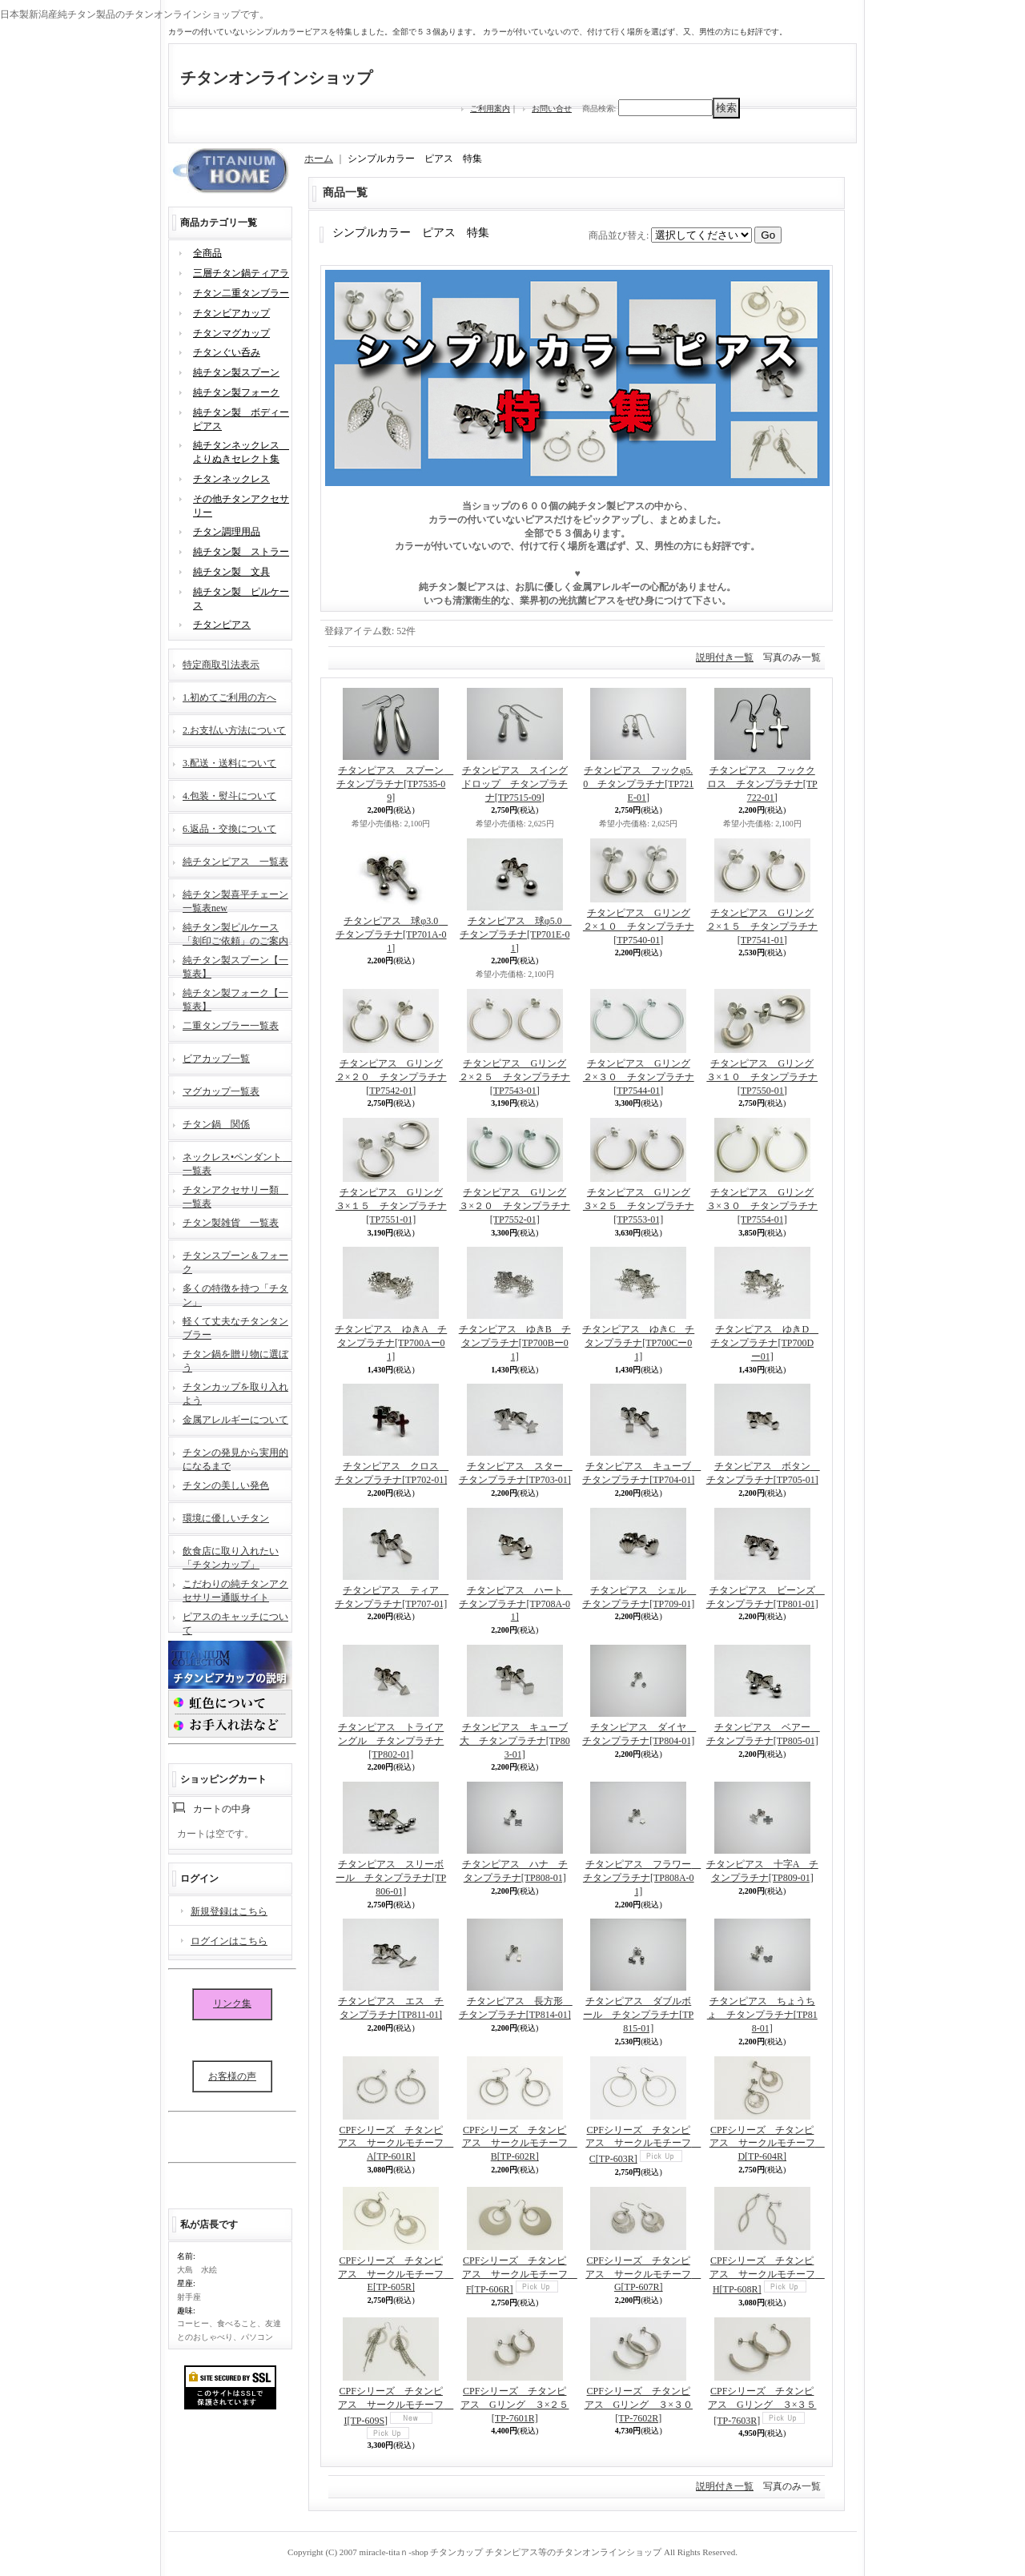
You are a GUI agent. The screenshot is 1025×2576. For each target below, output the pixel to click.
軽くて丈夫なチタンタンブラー (235, 1326)
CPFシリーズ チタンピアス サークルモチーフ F (519, 2275)
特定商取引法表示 (221, 664)
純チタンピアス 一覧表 (235, 861)
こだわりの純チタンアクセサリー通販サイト (235, 1589)
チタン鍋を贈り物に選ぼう (235, 1359)
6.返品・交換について (229, 828)
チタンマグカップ (231, 333)
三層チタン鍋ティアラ (241, 273)
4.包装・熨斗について (229, 796)
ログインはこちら (229, 1941)
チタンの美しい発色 (226, 1485)
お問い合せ (552, 108)
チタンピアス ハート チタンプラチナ (515, 1604)
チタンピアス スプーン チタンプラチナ (394, 784)
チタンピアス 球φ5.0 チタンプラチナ (516, 934)
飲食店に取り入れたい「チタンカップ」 (231, 1556)
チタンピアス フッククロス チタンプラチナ (762, 784)
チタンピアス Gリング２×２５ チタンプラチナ (514, 1077)
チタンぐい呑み (226, 352)
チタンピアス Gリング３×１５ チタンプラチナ (391, 1206)
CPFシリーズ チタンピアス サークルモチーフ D (767, 2143)
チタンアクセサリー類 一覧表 (235, 1195)
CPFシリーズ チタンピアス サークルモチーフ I (395, 2405)
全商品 (207, 253)
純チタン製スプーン (236, 372)
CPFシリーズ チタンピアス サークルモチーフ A (395, 2143)
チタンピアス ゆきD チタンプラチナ (764, 1343)
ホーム (318, 158)
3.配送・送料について (229, 763)
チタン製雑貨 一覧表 (231, 1222)
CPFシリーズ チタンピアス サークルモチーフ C (643, 2144)
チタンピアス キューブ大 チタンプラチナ (515, 1741)
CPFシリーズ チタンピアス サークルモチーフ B (519, 2143)
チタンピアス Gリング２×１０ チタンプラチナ (638, 926)
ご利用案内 (490, 108)
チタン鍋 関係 (216, 1124)
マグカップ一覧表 (221, 1091)
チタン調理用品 (226, 531)
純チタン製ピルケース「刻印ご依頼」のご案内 (235, 932)
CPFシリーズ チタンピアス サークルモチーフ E (395, 2274)
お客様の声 (232, 2076)
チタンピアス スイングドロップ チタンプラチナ (515, 784)
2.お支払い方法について (234, 730)
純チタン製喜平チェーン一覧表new (235, 899)
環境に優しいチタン (226, 1518)
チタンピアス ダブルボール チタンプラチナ (638, 2014)
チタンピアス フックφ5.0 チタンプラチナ (638, 784)
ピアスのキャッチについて (235, 1622)
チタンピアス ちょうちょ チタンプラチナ (762, 2014)
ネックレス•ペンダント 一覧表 (237, 1162)
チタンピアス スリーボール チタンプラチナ (391, 1878)
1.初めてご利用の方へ (229, 697)
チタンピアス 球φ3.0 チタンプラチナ (392, 934)
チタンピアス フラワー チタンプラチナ (642, 1878)
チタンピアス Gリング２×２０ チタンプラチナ (391, 1077)
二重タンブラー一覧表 (231, 1025)
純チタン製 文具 (231, 571)
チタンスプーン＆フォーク (235, 1261)
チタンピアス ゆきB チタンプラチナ (515, 1343)
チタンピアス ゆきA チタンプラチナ (391, 1343)
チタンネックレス (231, 478)
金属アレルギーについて (235, 1419)
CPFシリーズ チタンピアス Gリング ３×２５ (514, 2404)
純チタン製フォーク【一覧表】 (235, 998)
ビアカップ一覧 (216, 1058)
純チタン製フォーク (236, 392)
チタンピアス (222, 624)
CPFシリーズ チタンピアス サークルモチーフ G (643, 2274)
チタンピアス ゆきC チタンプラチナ (638, 1343)
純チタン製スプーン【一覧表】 (235, 965)
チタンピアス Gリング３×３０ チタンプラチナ (762, 1206)
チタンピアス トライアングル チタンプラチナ (391, 1741)
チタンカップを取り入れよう (235, 1392)
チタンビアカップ (231, 313)
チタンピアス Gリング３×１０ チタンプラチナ (762, 1077)
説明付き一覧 (725, 657)
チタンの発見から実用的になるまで (235, 1458)
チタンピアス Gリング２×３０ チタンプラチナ (638, 1077)
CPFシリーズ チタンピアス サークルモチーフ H (767, 2275)
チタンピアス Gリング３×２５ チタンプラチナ (638, 1206)
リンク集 (232, 2003)
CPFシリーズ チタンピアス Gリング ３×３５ (762, 2405)
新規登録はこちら (229, 1911)
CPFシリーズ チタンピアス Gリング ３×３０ (639, 2404)
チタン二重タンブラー (241, 293)
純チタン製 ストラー (241, 551)
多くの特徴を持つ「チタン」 (235, 1293)
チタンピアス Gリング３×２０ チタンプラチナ (514, 1206)
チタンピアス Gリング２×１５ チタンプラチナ (762, 926)
